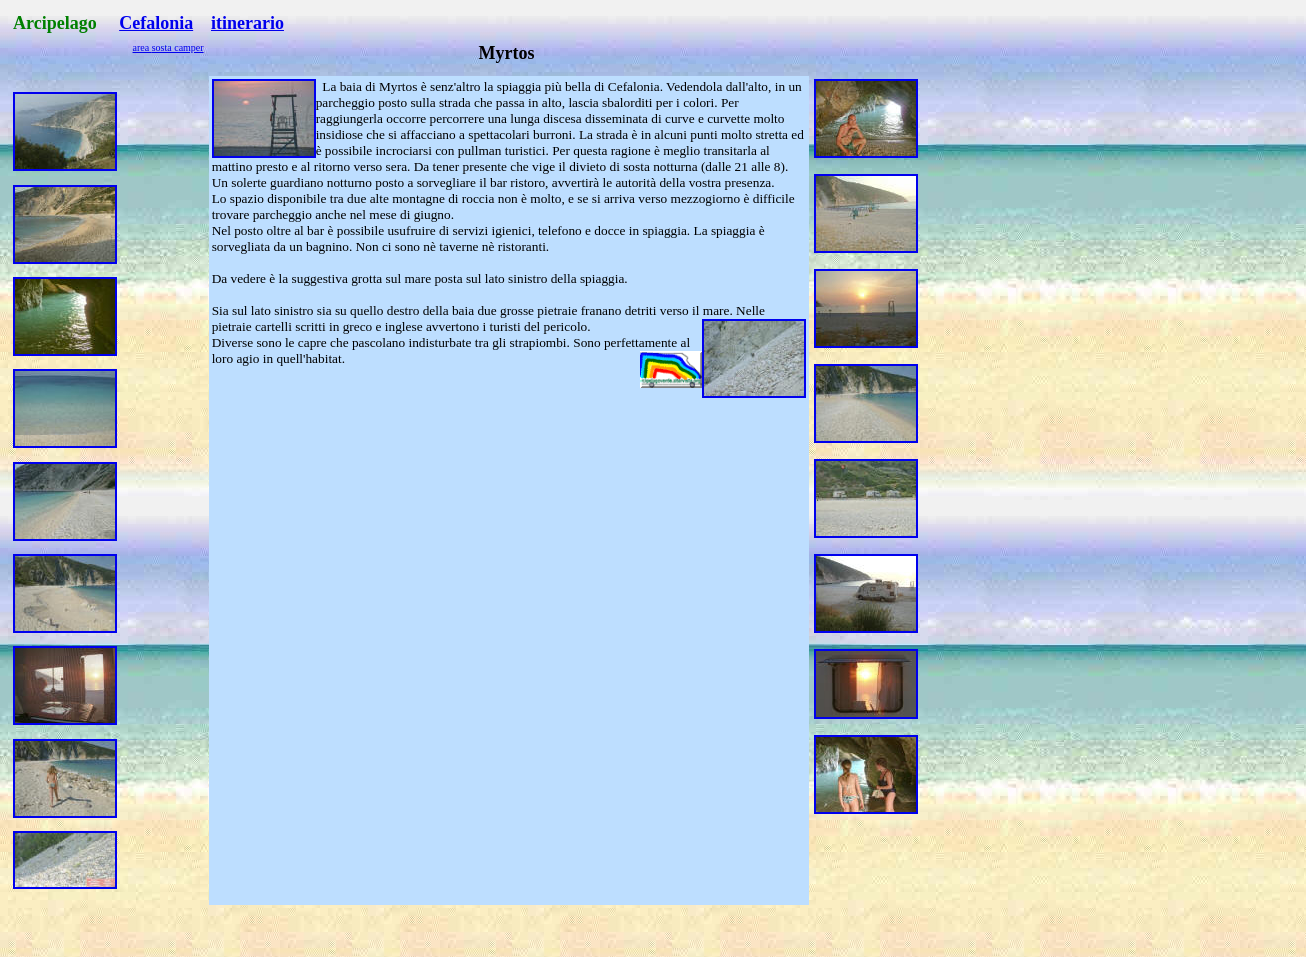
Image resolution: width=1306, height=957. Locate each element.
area (142, 47)
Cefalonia (156, 23)
